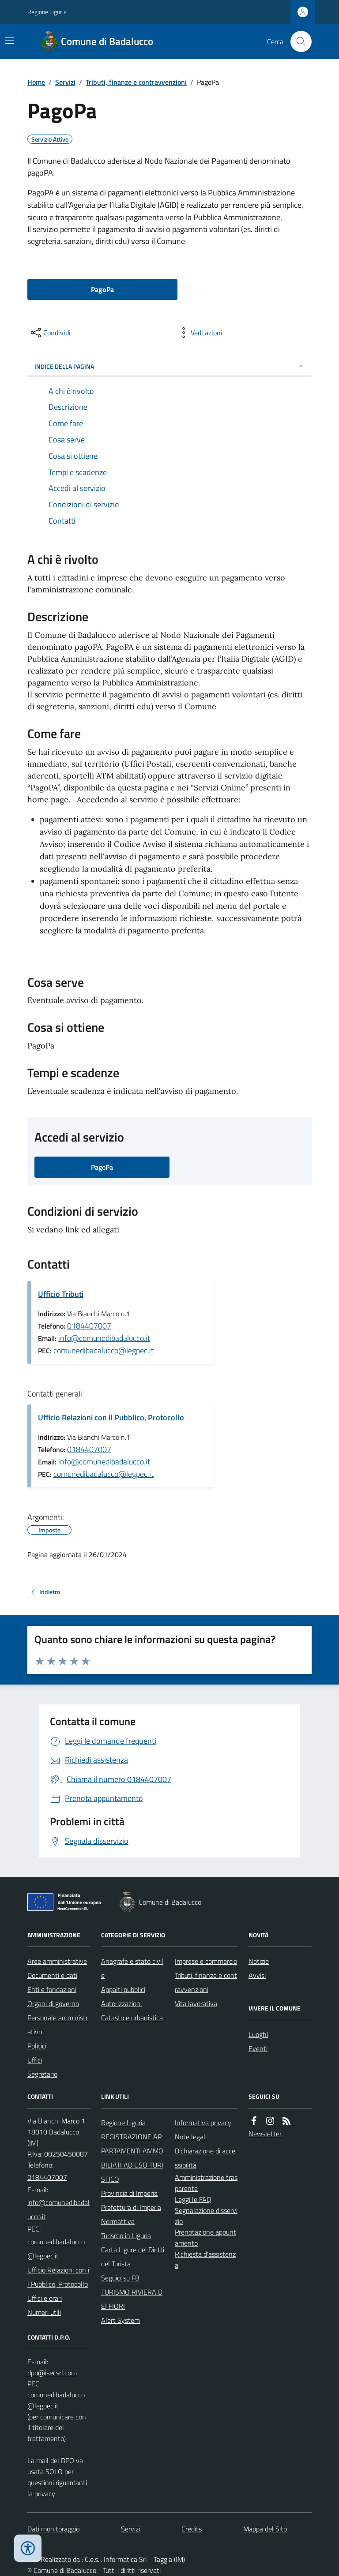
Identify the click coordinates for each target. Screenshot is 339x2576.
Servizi (65, 82)
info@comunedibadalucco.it (104, 1338)
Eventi (258, 2048)
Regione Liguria (47, 11)
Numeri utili (44, 2312)
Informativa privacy (203, 2122)
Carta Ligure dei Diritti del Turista (132, 2256)
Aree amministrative (57, 1961)
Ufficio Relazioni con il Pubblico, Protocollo (111, 1417)
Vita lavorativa (196, 2003)
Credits (191, 2529)
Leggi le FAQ (193, 2199)
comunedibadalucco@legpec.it (103, 1350)
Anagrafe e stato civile (132, 1968)
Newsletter (265, 2133)
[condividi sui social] (49, 333)
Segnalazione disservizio (206, 2216)
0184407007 (89, 1326)
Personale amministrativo (57, 2024)
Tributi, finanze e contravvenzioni (136, 82)
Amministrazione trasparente (206, 2183)
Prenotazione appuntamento (205, 2237)
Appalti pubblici (123, 1989)
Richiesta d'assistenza (205, 2259)
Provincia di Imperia (129, 2193)
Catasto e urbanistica (132, 2017)
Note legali (191, 2136)
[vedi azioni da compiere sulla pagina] (199, 333)
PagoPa (102, 289)
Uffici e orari (44, 2298)
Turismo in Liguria (126, 2235)
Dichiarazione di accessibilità (205, 2157)
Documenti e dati (52, 1975)
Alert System (120, 2320)
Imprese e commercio (206, 1961)
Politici (36, 2046)
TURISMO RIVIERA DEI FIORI (131, 2299)
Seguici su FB (120, 2278)
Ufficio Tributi (60, 1294)
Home (36, 82)
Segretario (42, 2074)
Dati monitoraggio (53, 2529)
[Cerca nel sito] (297, 41)
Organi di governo (53, 2003)
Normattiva (118, 2221)
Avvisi (257, 1975)
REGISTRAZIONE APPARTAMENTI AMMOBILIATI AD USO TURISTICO (132, 2157)
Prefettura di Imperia (131, 2207)
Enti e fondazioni (51, 1989)
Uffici (34, 2060)
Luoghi (258, 2034)
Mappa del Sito (265, 2529)
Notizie (259, 1961)
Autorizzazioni (121, 2003)
